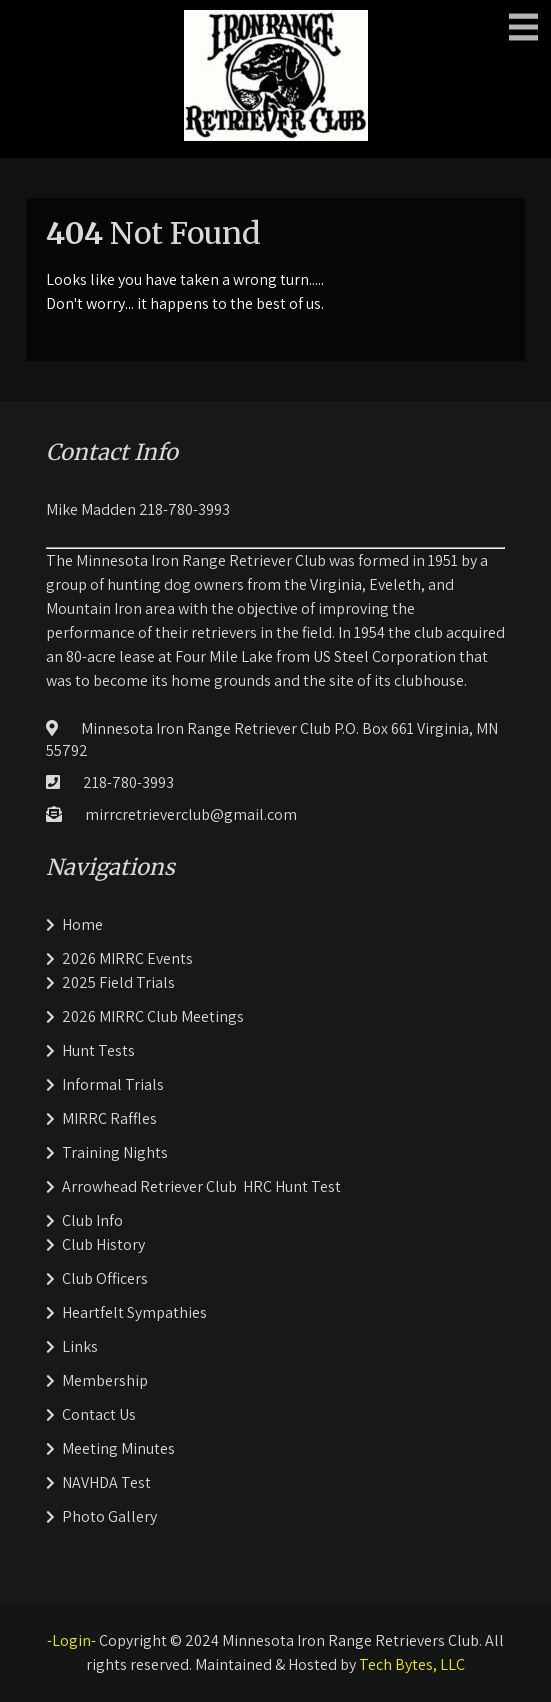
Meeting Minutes (118, 1448)
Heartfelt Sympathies (134, 1312)
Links (80, 1346)
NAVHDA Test (106, 1482)
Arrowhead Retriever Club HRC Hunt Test (201, 1186)
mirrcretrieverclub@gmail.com (191, 814)
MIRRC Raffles (109, 1118)
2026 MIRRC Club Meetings (153, 1016)
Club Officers (105, 1278)
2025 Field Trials (118, 982)
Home (82, 924)
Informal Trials (113, 1084)
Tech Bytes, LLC (412, 1664)
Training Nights (115, 1152)
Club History (103, 1244)
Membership (105, 1380)
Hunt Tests (98, 1050)
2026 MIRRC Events (127, 958)
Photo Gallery (109, 1516)
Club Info (92, 1220)
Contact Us (99, 1414)
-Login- (71, 1640)
